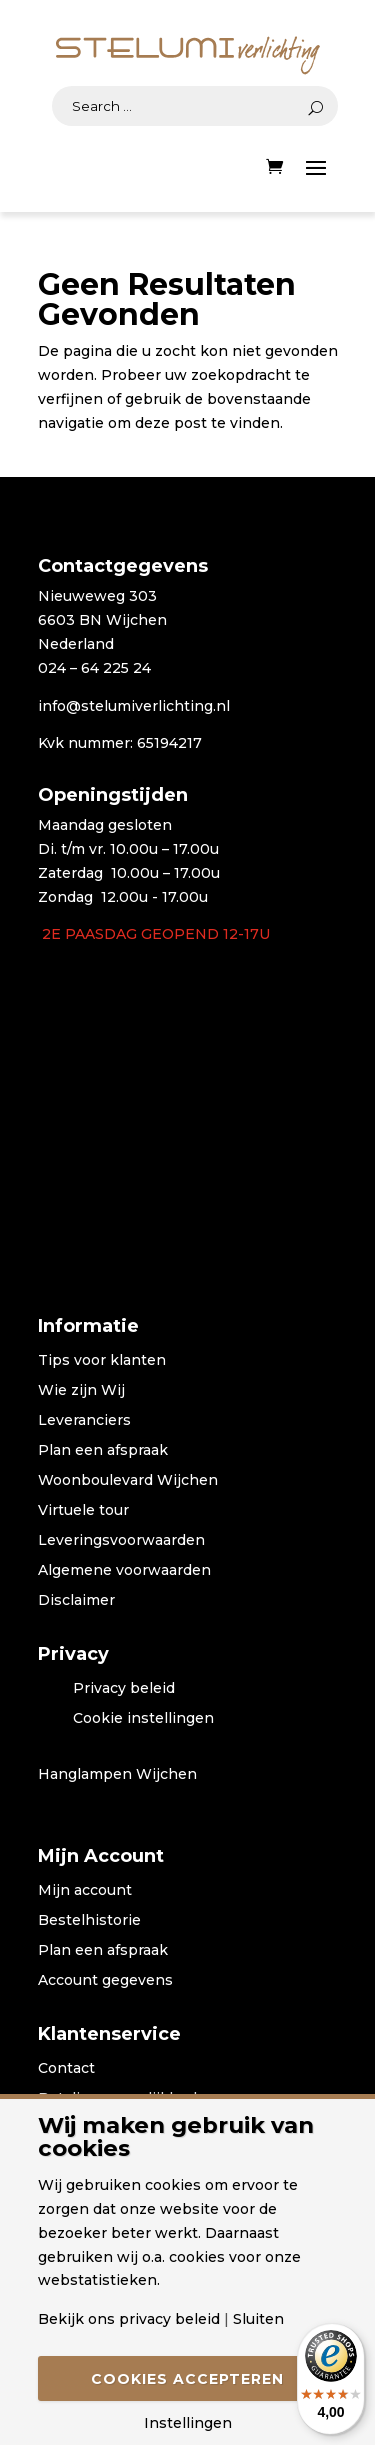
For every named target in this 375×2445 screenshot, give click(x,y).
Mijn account (85, 1891)
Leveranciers (84, 1421)
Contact (66, 2069)
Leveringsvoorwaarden (121, 1541)
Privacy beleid (124, 1689)
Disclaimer (76, 1601)
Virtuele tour (83, 1511)
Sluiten (258, 2319)
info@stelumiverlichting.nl (134, 706)
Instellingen (188, 2423)
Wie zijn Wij (81, 1391)
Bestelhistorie (89, 1921)
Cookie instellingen (143, 1719)
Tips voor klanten (102, 1361)
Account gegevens (105, 1981)
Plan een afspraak (103, 1451)
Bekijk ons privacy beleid (129, 2319)
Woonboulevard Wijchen (128, 1481)
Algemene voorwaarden (124, 1571)
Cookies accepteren (187, 2379)
